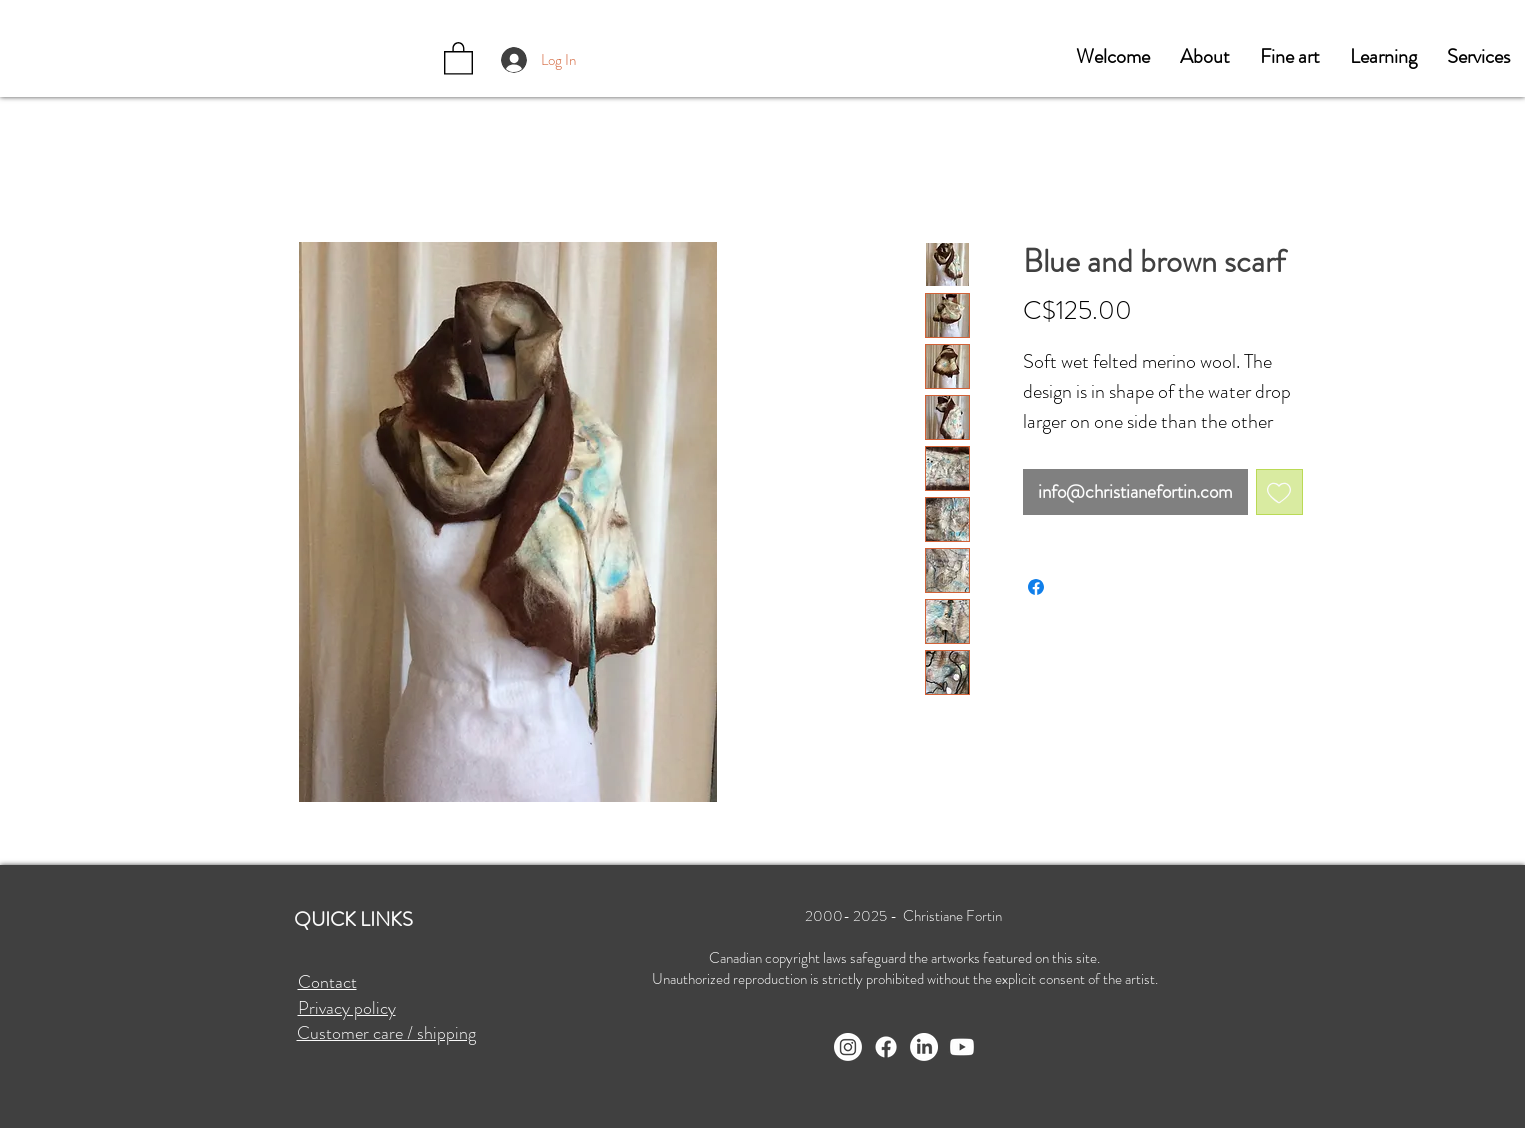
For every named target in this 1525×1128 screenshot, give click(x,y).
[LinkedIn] (924, 1047)
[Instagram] (848, 1047)
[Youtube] (962, 1047)
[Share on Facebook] (1036, 587)
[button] (1205, 57)
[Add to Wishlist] (1279, 492)
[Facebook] (886, 1047)
